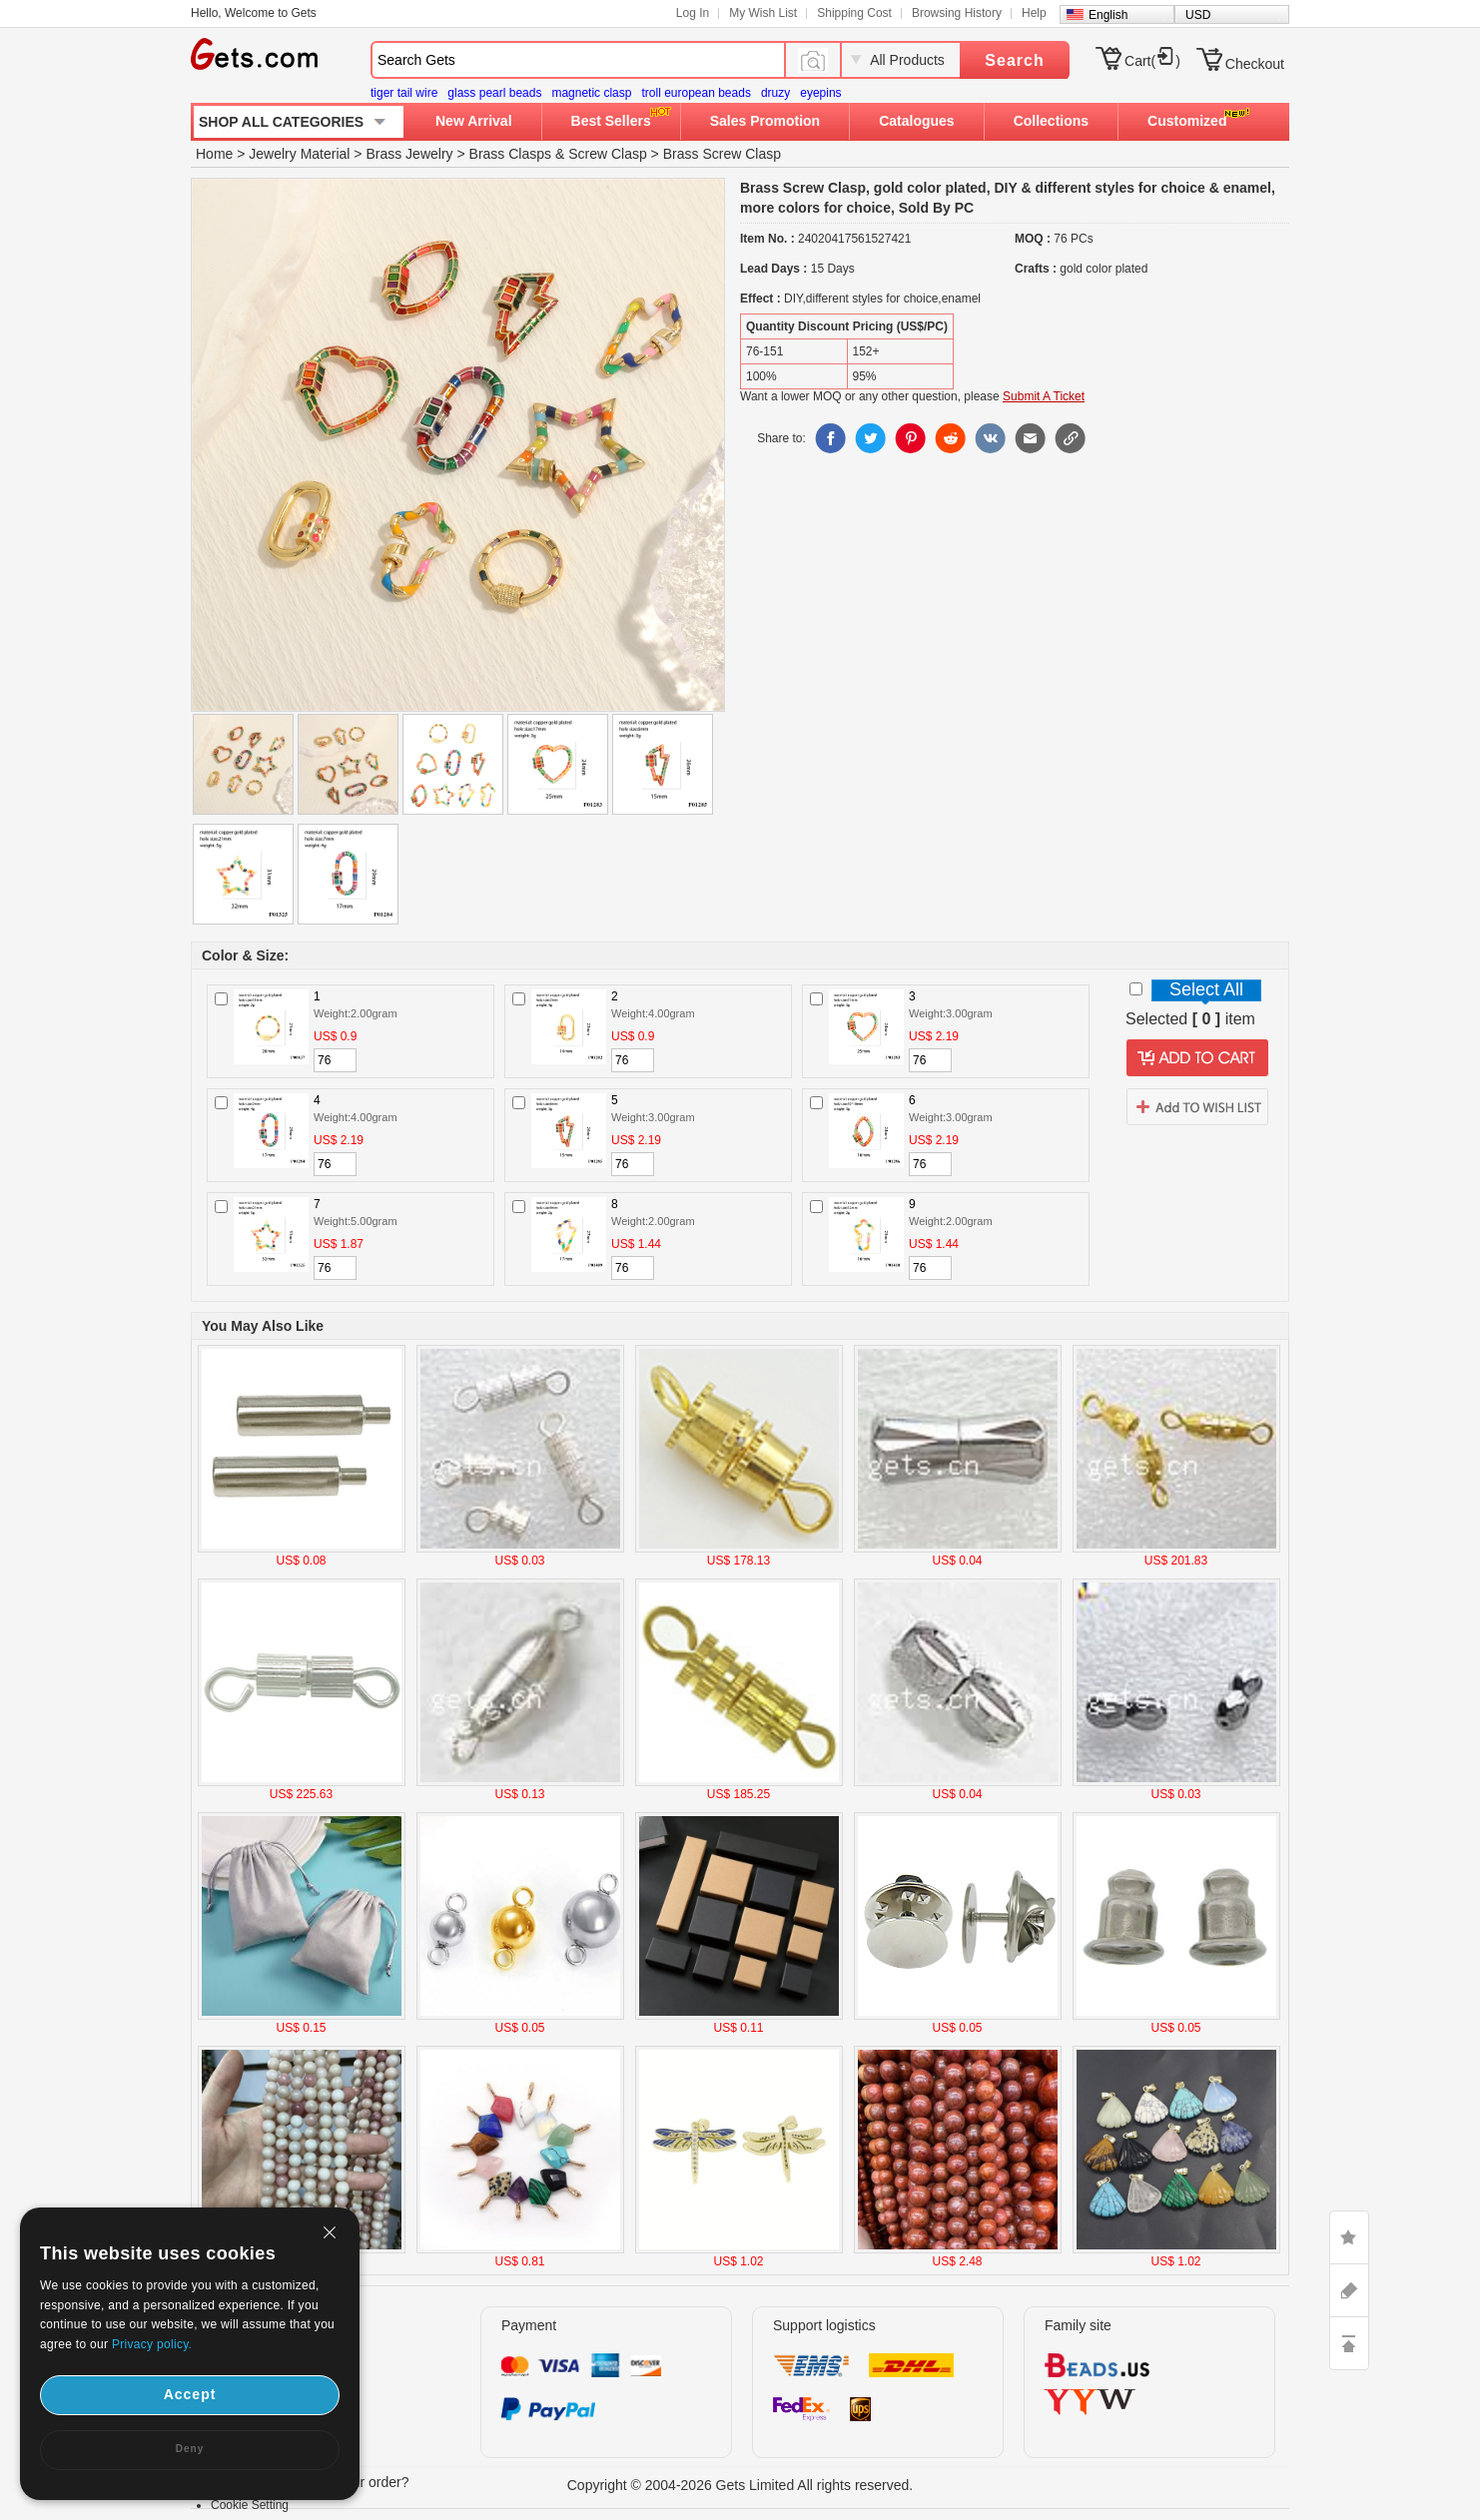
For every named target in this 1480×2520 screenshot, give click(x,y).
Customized (1186, 121)
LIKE (1349, 2237)
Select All (1206, 989)
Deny (190, 2448)
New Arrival (473, 121)
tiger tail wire (403, 93)
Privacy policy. (152, 2344)
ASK (1349, 2290)
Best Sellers (611, 121)
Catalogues (916, 121)
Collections (1051, 121)
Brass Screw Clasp (722, 154)
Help (1034, 13)
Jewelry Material (299, 154)
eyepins (820, 93)
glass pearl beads (494, 93)
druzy (775, 93)
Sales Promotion (765, 121)
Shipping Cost (854, 13)
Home (214, 154)
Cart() (1152, 61)
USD (1197, 15)
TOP (1349, 2343)
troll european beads (695, 93)
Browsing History (957, 13)
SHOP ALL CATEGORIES (281, 122)
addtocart (1197, 1058)
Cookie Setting (250, 2505)
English (1108, 15)
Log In (692, 13)
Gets (254, 54)
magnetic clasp (591, 93)
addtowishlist (1197, 1106)
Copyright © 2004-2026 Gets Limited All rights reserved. (740, 2485)
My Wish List (763, 13)
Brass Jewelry (409, 154)
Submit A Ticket (1044, 396)
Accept (190, 2394)
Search (1014, 60)
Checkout (1254, 64)
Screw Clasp (607, 154)
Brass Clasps (510, 154)
